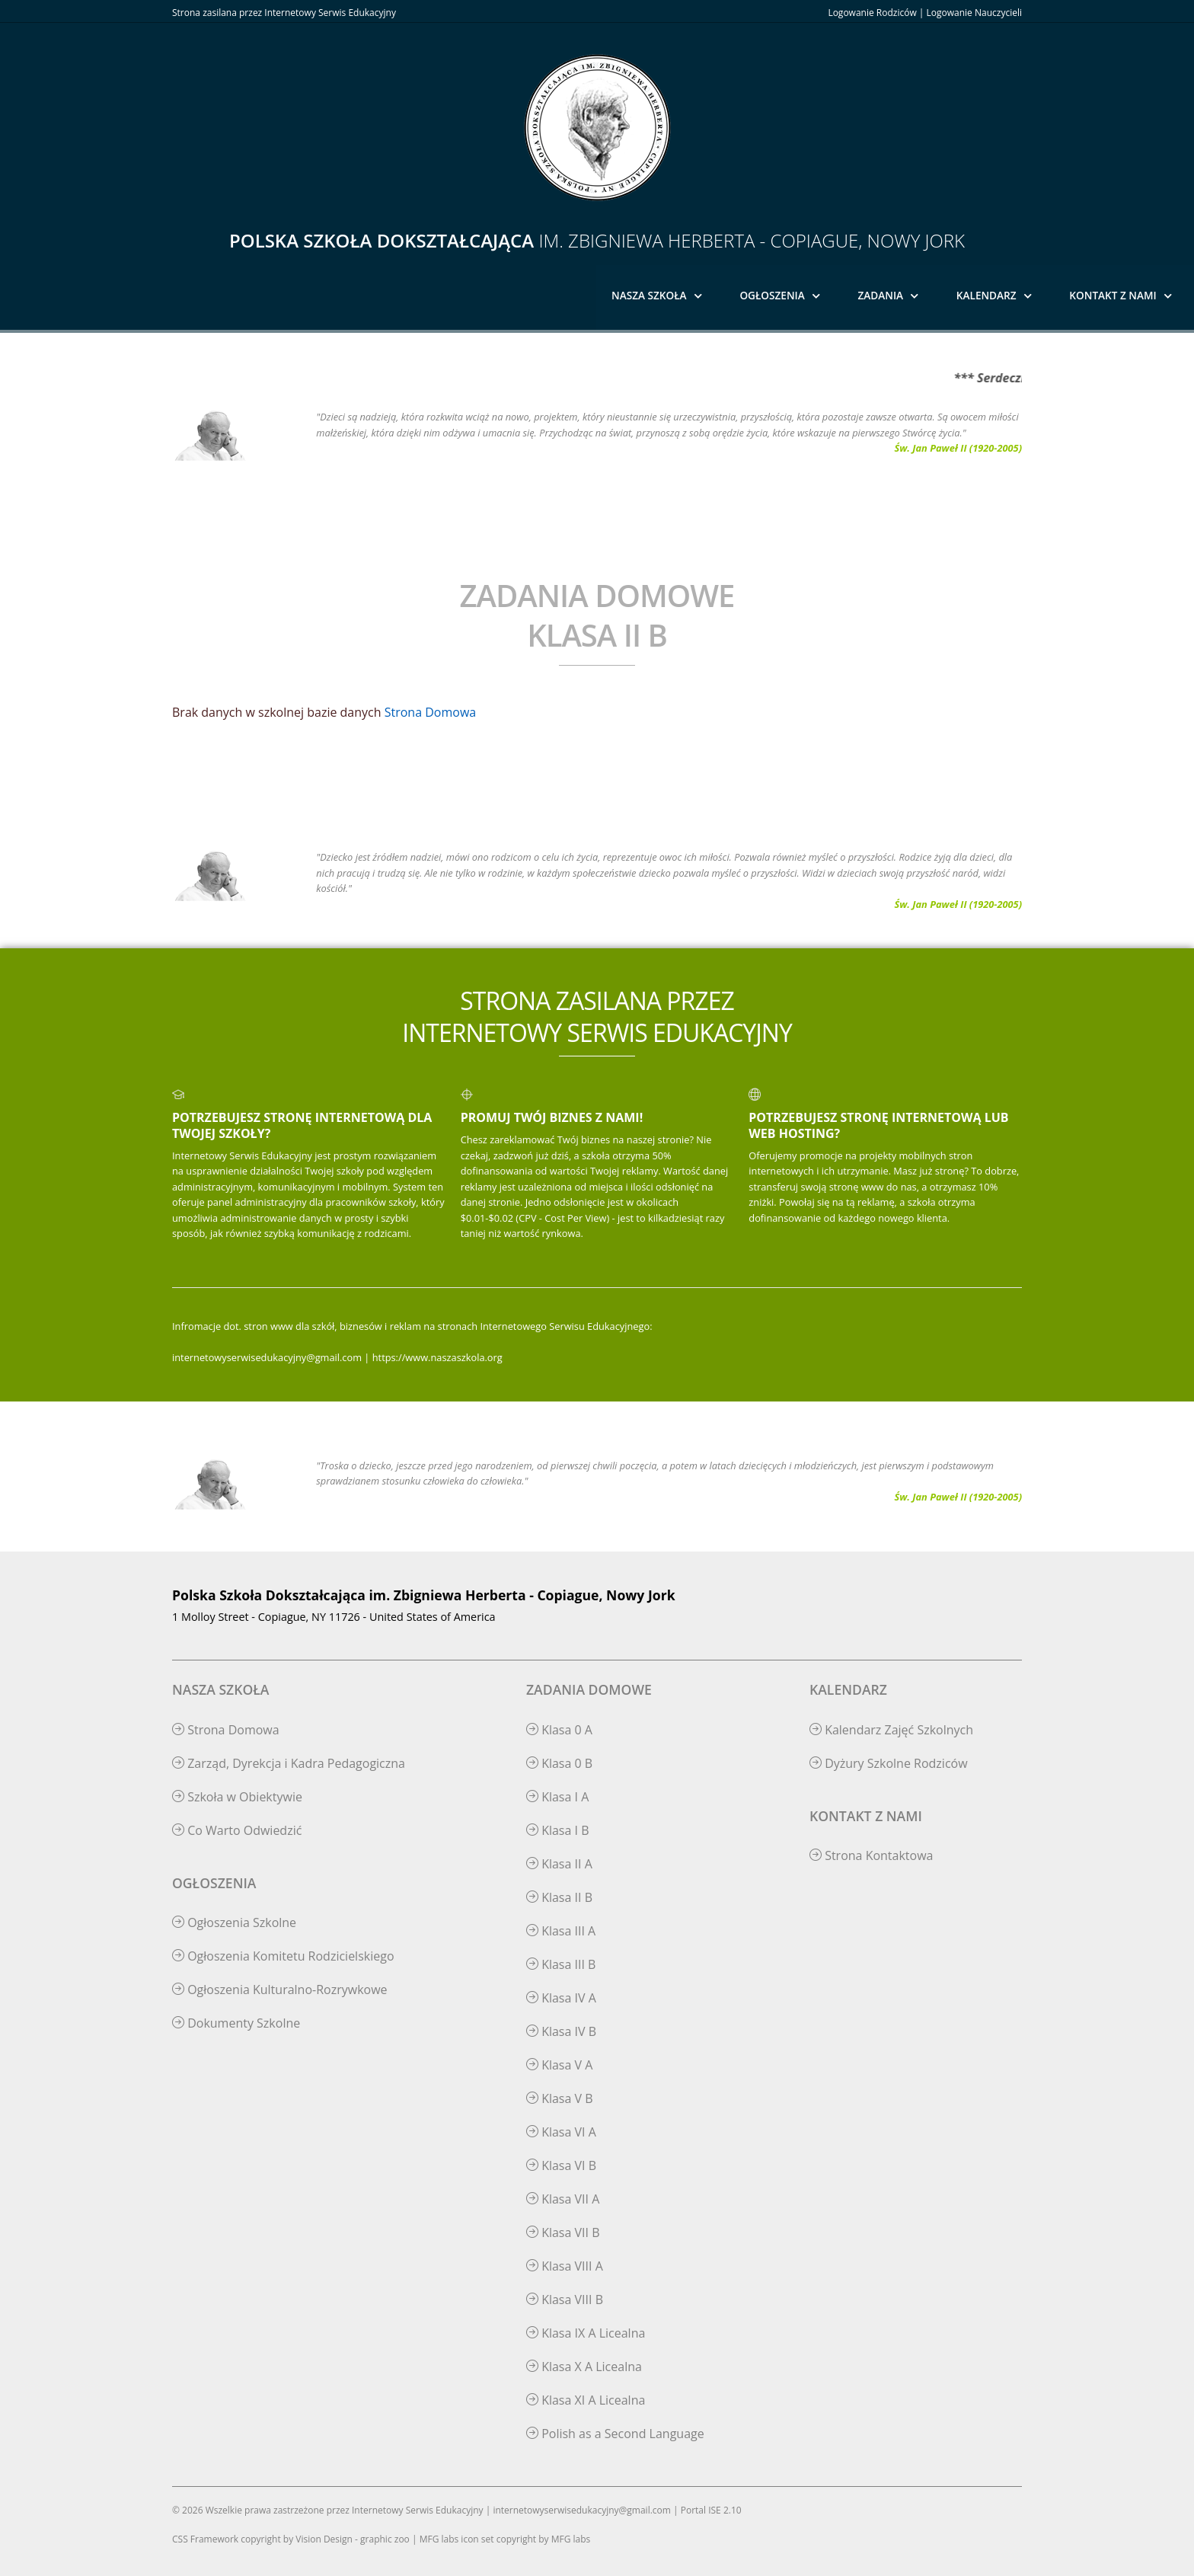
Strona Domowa (430, 712)
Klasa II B (559, 1897)
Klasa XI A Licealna (585, 2400)
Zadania (881, 295)
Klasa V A (559, 2065)
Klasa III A (560, 1930)
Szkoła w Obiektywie (237, 1796)
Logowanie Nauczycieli (974, 12)
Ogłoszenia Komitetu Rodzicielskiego (283, 1956)
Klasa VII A (562, 2199)
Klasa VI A (561, 2132)
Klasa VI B (561, 2165)
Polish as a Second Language (615, 2433)
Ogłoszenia (771, 295)
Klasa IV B (561, 2031)
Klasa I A (557, 1796)
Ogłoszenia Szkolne (234, 1922)
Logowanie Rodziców (872, 12)
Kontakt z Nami (1112, 295)
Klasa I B (557, 1830)
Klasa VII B (563, 2232)
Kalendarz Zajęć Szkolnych (891, 1729)
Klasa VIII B (564, 2299)
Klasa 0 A (559, 1729)
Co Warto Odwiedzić (237, 1830)
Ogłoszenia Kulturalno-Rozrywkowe (280, 1989)
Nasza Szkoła (649, 295)
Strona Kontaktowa (871, 1855)
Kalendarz (986, 295)
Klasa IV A (561, 1998)
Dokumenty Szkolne (236, 2023)
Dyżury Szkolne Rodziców (888, 1763)
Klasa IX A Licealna (585, 2333)
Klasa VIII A (564, 2266)
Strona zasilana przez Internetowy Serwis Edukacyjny (284, 12)
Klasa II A (559, 1863)
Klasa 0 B (559, 1763)
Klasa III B (560, 1964)
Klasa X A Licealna (584, 2366)
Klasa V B (559, 2098)
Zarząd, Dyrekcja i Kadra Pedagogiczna (288, 1763)
